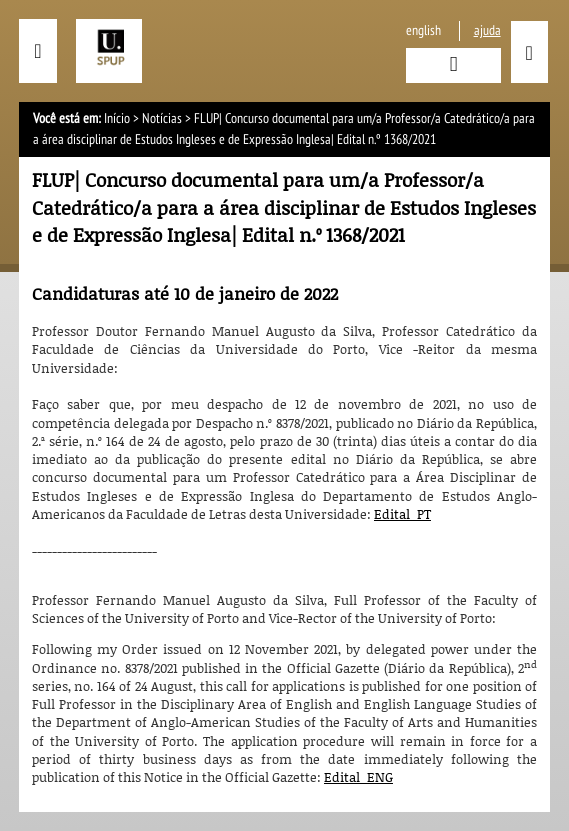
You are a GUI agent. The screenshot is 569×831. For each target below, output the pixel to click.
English (423, 30)
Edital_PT (402, 514)
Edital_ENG (358, 777)
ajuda (487, 30)
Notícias (162, 118)
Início (117, 118)
